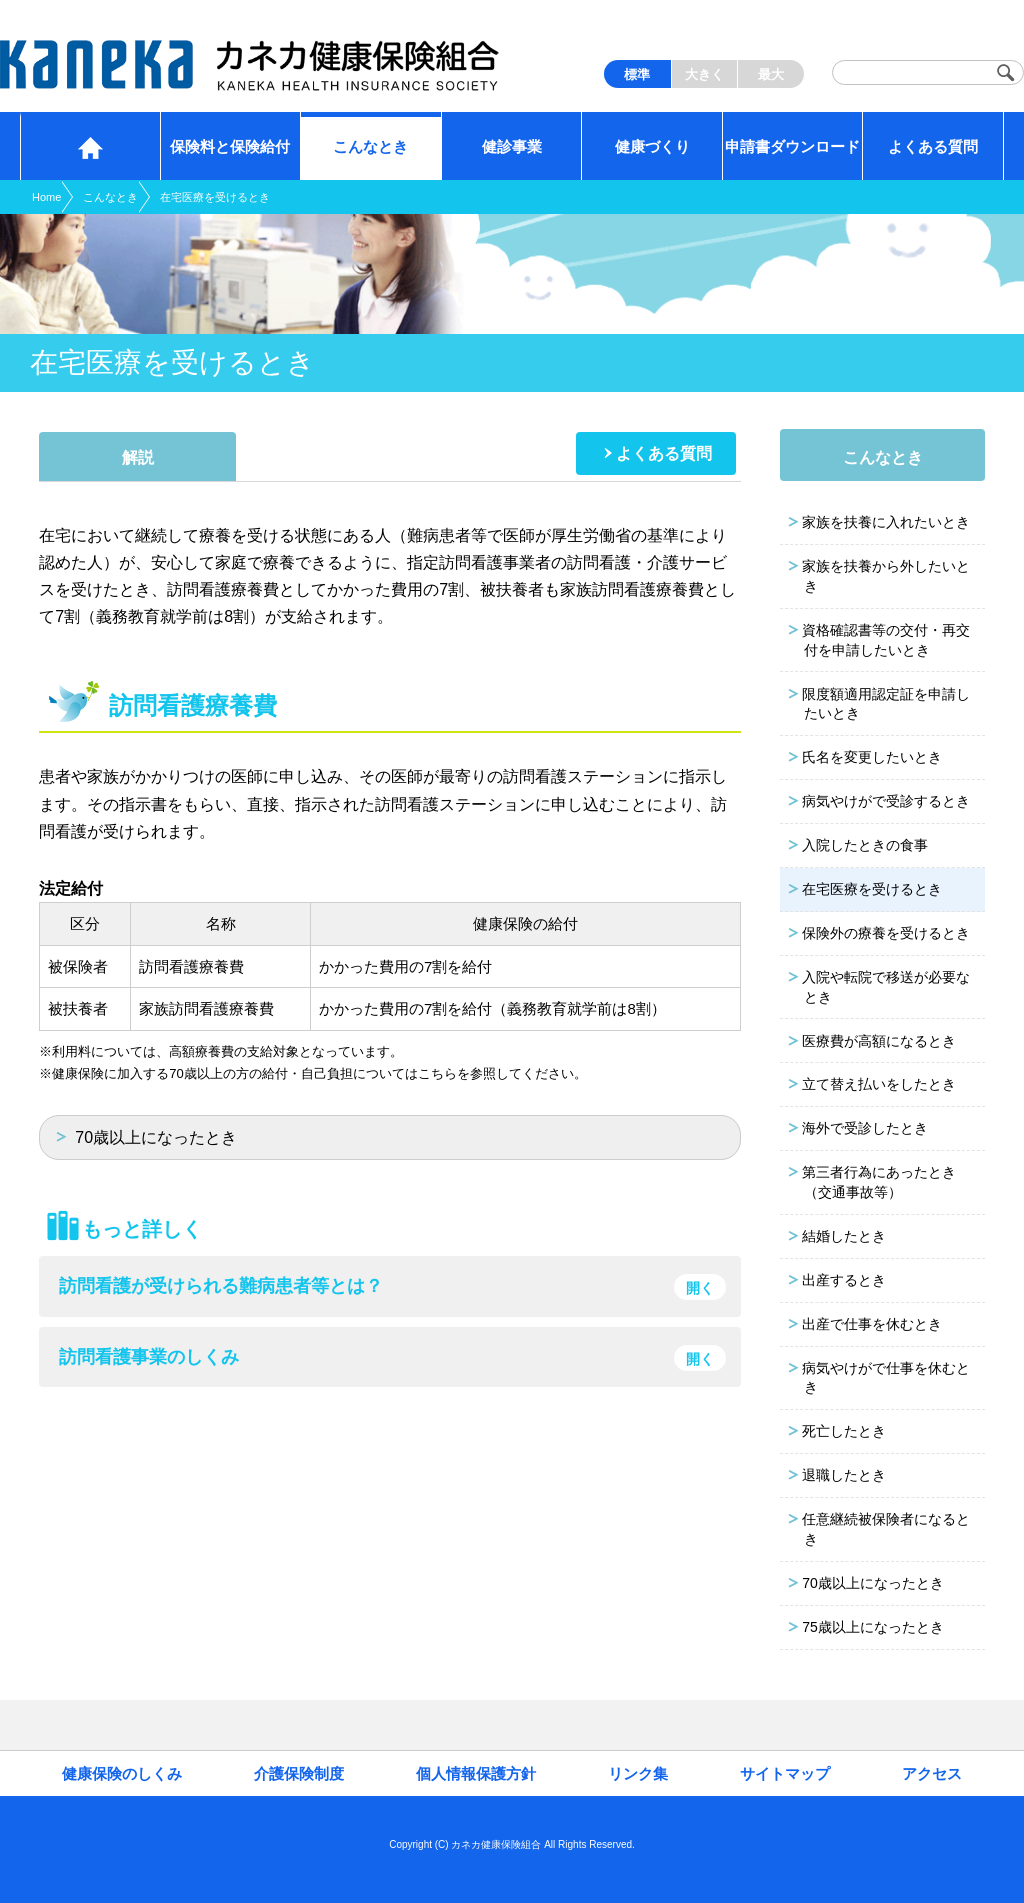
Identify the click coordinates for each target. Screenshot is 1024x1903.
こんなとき (110, 197)
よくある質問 (664, 453)
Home (46, 197)
